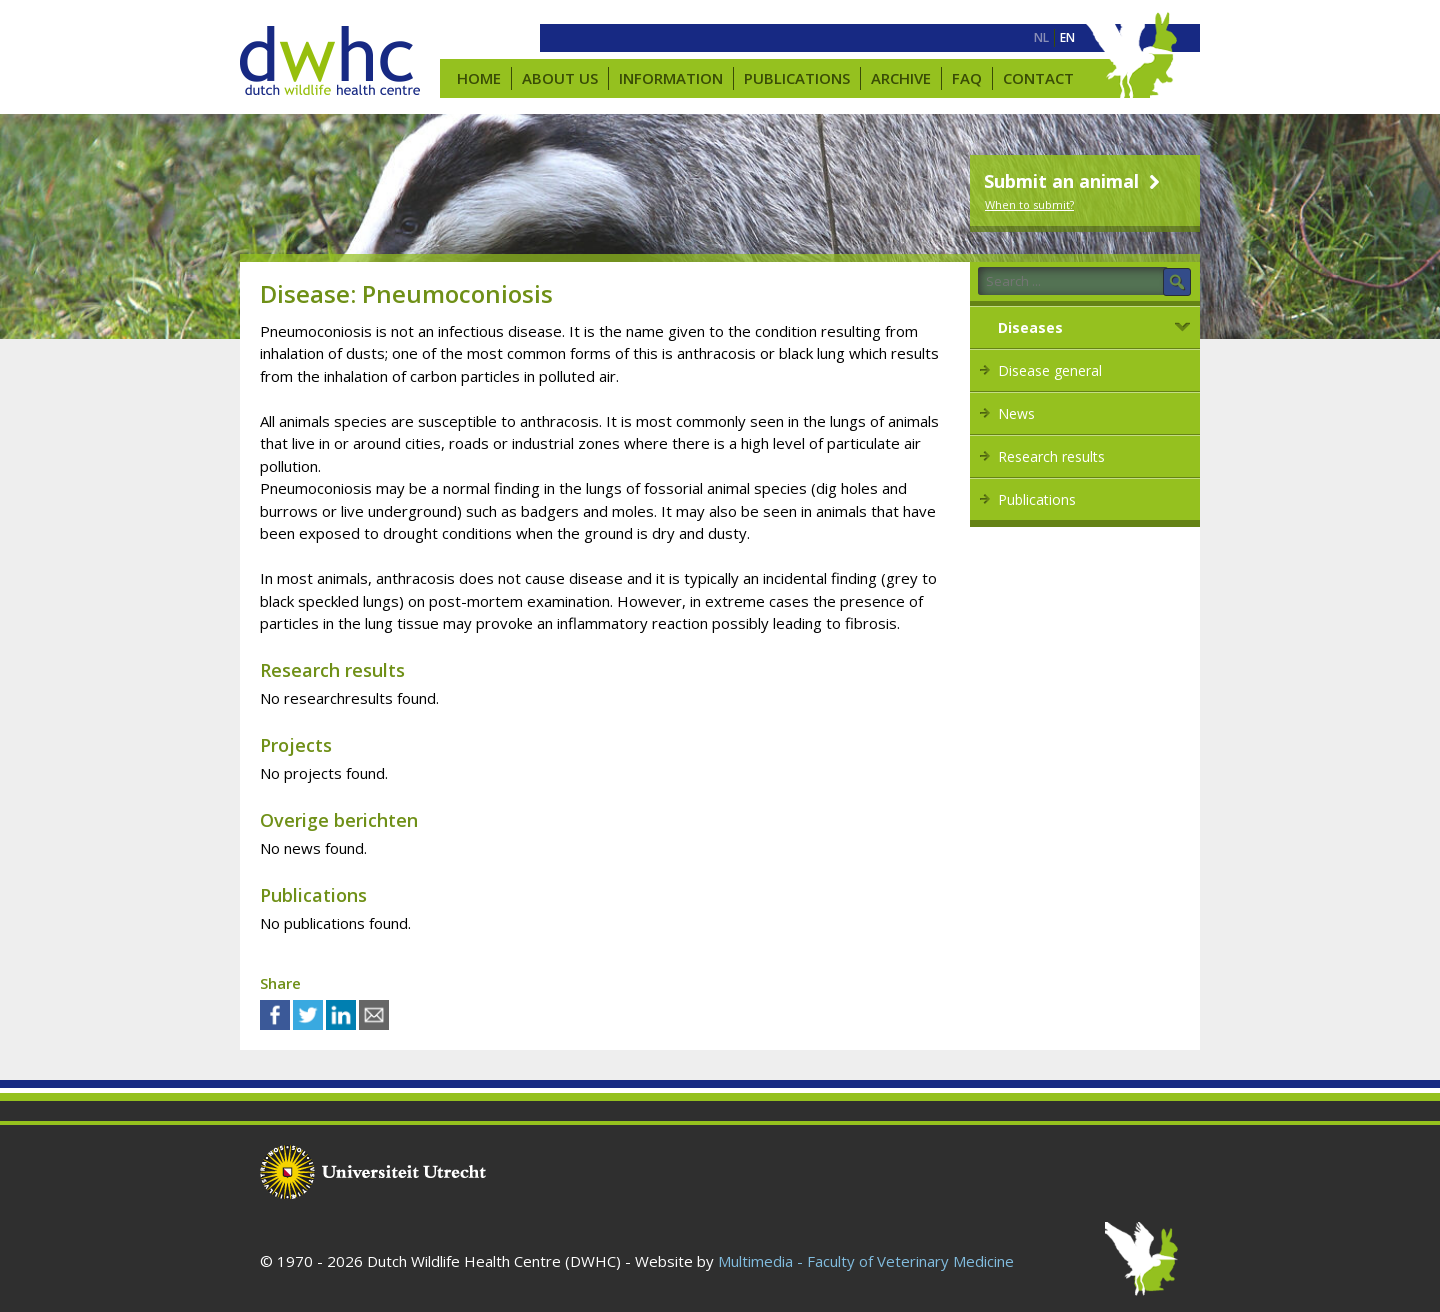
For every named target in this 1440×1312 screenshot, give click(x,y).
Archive (901, 78)
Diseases (1030, 327)
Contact (1038, 78)
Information (671, 78)
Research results (1051, 456)
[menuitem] (1041, 38)
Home (479, 78)
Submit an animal (1074, 181)
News (1016, 413)
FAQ (967, 78)
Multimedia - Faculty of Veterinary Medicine (866, 1261)
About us (560, 78)
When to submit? (1029, 204)
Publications (797, 78)
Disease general (1050, 370)
